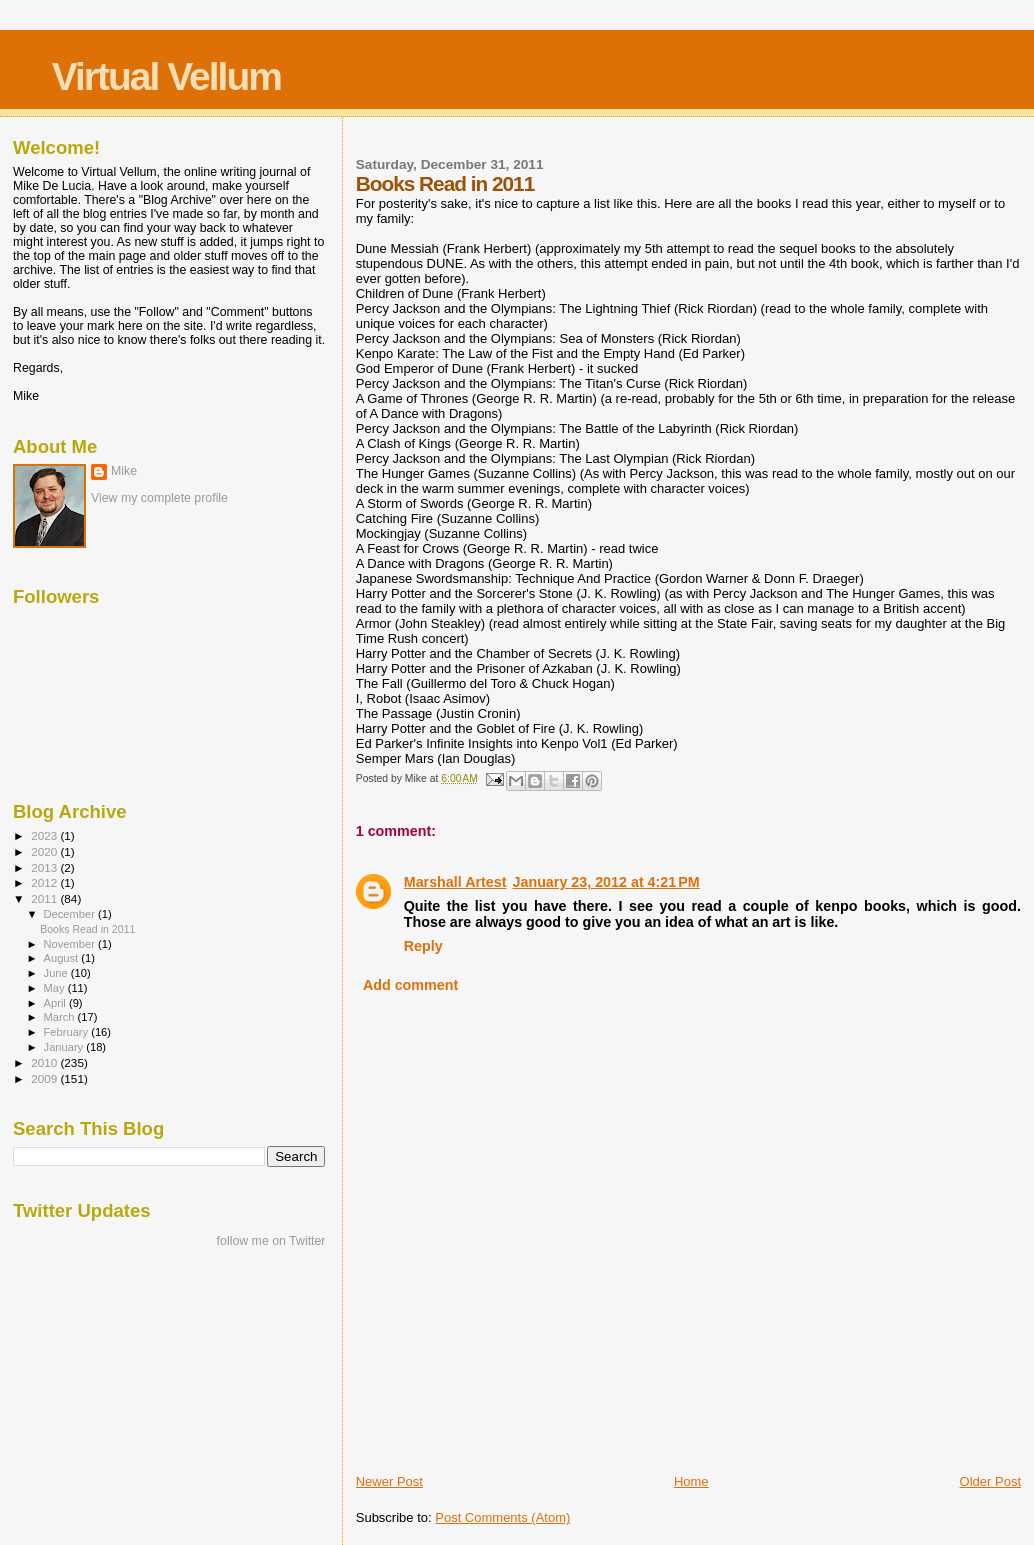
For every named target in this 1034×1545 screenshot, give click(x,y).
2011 (45, 898)
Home (691, 1481)
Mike (124, 471)
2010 (45, 1062)
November (71, 944)
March (61, 1017)
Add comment (410, 985)
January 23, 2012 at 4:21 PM (606, 882)
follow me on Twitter (271, 1241)
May (56, 988)
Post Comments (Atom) (502, 1517)
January (65, 1047)
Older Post (990, 1481)
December (71, 914)
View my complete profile (159, 498)
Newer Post (389, 1481)
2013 (45, 867)
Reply (423, 946)
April (56, 1003)
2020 (45, 851)
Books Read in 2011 (87, 929)
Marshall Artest (455, 882)
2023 (45, 835)
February (68, 1032)
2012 (45, 882)
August (63, 958)
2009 (45, 1078)
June (57, 973)
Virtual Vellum (166, 76)
